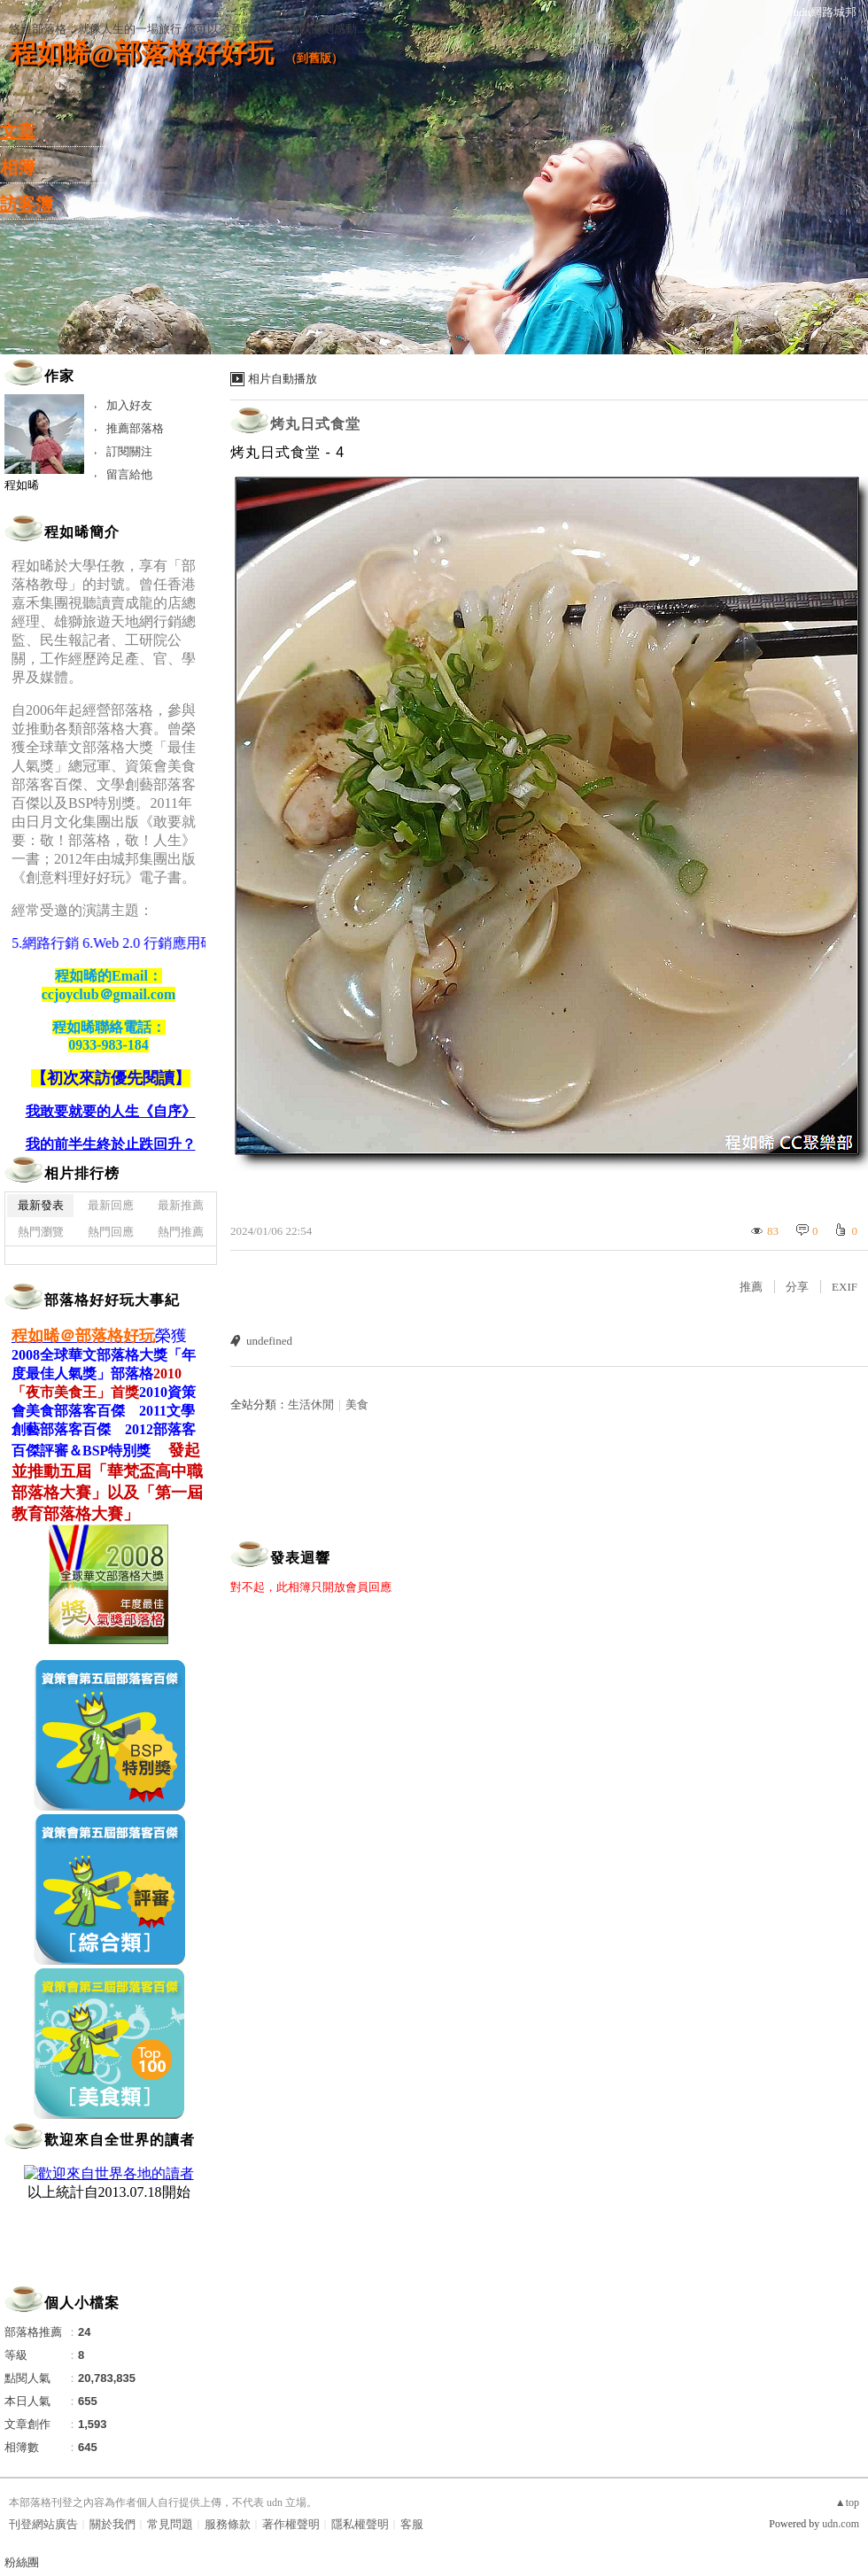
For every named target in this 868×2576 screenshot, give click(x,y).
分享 (797, 1286)
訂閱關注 (129, 451)
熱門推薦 (181, 1231)
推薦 (751, 1286)
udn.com (840, 2524)
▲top (847, 2502)
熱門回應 (111, 1231)
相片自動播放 (282, 378)
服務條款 (228, 2524)
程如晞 (21, 485)
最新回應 (111, 1205)
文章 (17, 131)
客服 (411, 2524)
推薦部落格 (135, 428)
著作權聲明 (291, 2524)
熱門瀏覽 (41, 1231)
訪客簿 (26, 203)
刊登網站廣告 (43, 2524)
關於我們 (112, 2524)
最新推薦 (181, 1205)
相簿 (17, 167)
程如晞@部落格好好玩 (142, 52)
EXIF (844, 1286)
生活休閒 (311, 1404)
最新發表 (41, 1205)
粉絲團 (21, 2562)
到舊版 (314, 58)
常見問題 (170, 2524)
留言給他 (129, 474)
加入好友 (129, 405)
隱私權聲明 (360, 2524)
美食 (356, 1404)
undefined (269, 1340)
